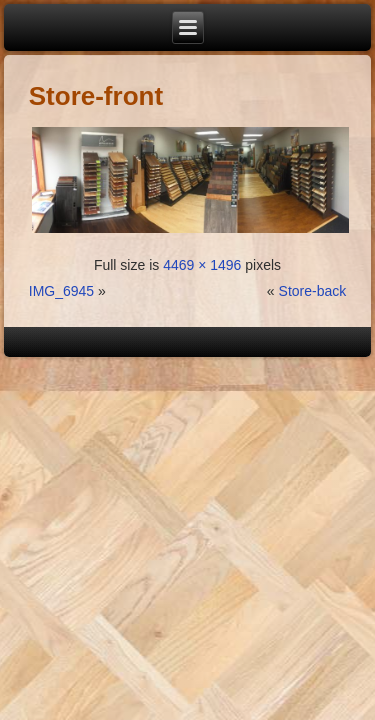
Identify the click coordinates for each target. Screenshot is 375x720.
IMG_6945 (61, 291)
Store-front (96, 96)
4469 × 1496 (202, 265)
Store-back (313, 291)
